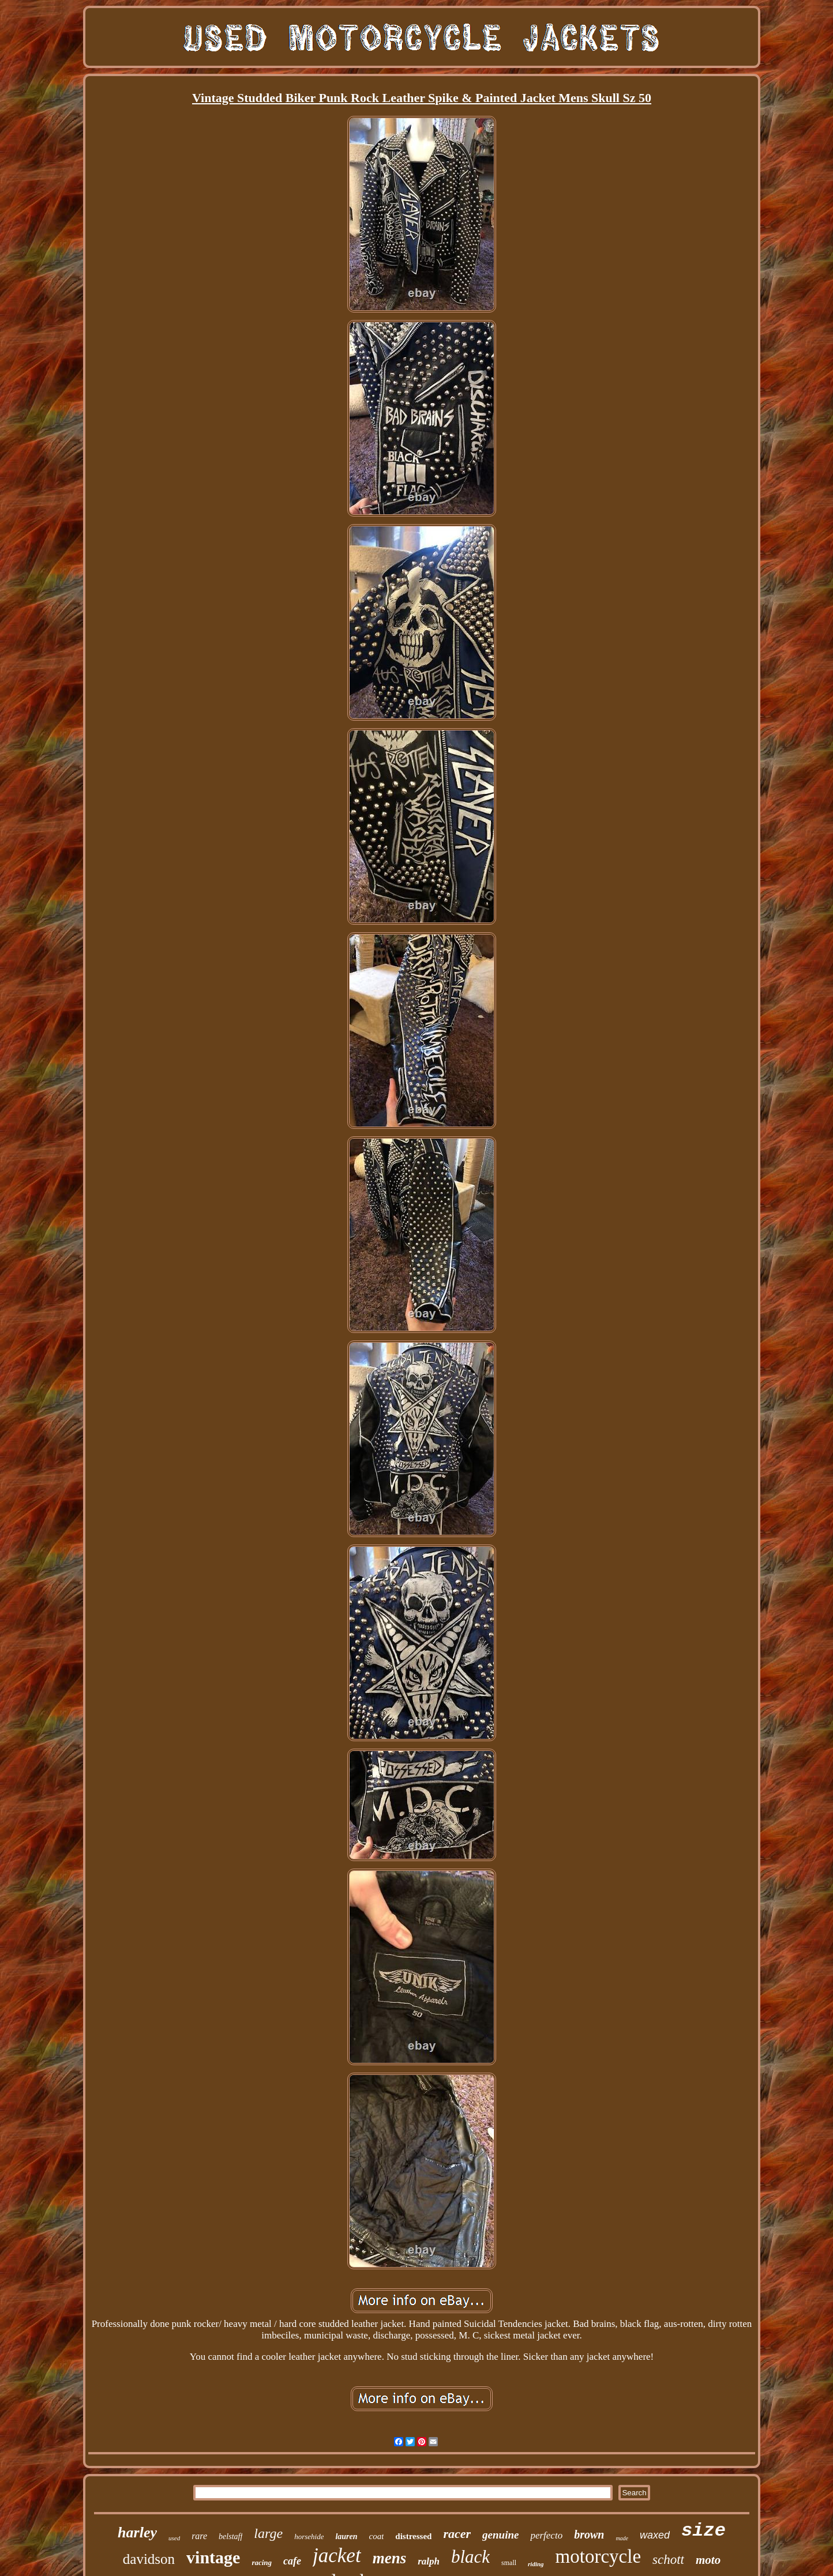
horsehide (309, 2536)
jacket (337, 2555)
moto (708, 2560)
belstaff (230, 2536)
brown (589, 2534)
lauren (346, 2536)
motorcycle (598, 2556)
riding (536, 2563)
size (703, 2530)
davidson (149, 2559)
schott (668, 2559)
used (174, 2537)
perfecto (546, 2535)
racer (457, 2533)
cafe (292, 2561)
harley (137, 2532)
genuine (500, 2535)
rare (199, 2536)
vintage (213, 2557)
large (268, 2533)
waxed (655, 2535)
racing (262, 2562)
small (508, 2563)
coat (376, 2536)
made (622, 2538)
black (470, 2557)
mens (390, 2558)
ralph (429, 2561)
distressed (413, 2536)
